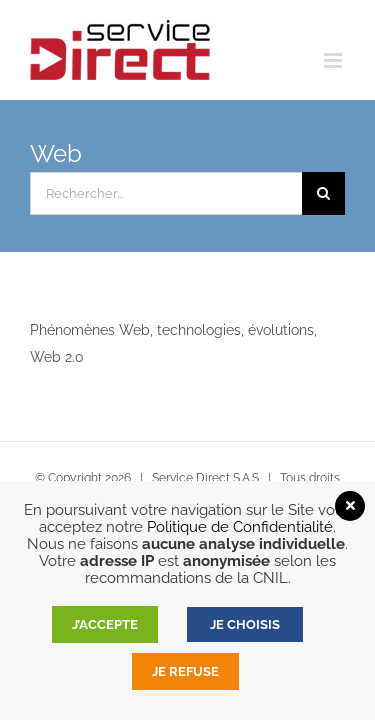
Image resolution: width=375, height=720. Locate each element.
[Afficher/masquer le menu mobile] (334, 60)
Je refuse (185, 671)
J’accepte (105, 624)
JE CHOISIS (245, 624)
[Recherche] (323, 193)
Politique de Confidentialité (240, 526)
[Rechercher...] (166, 193)
